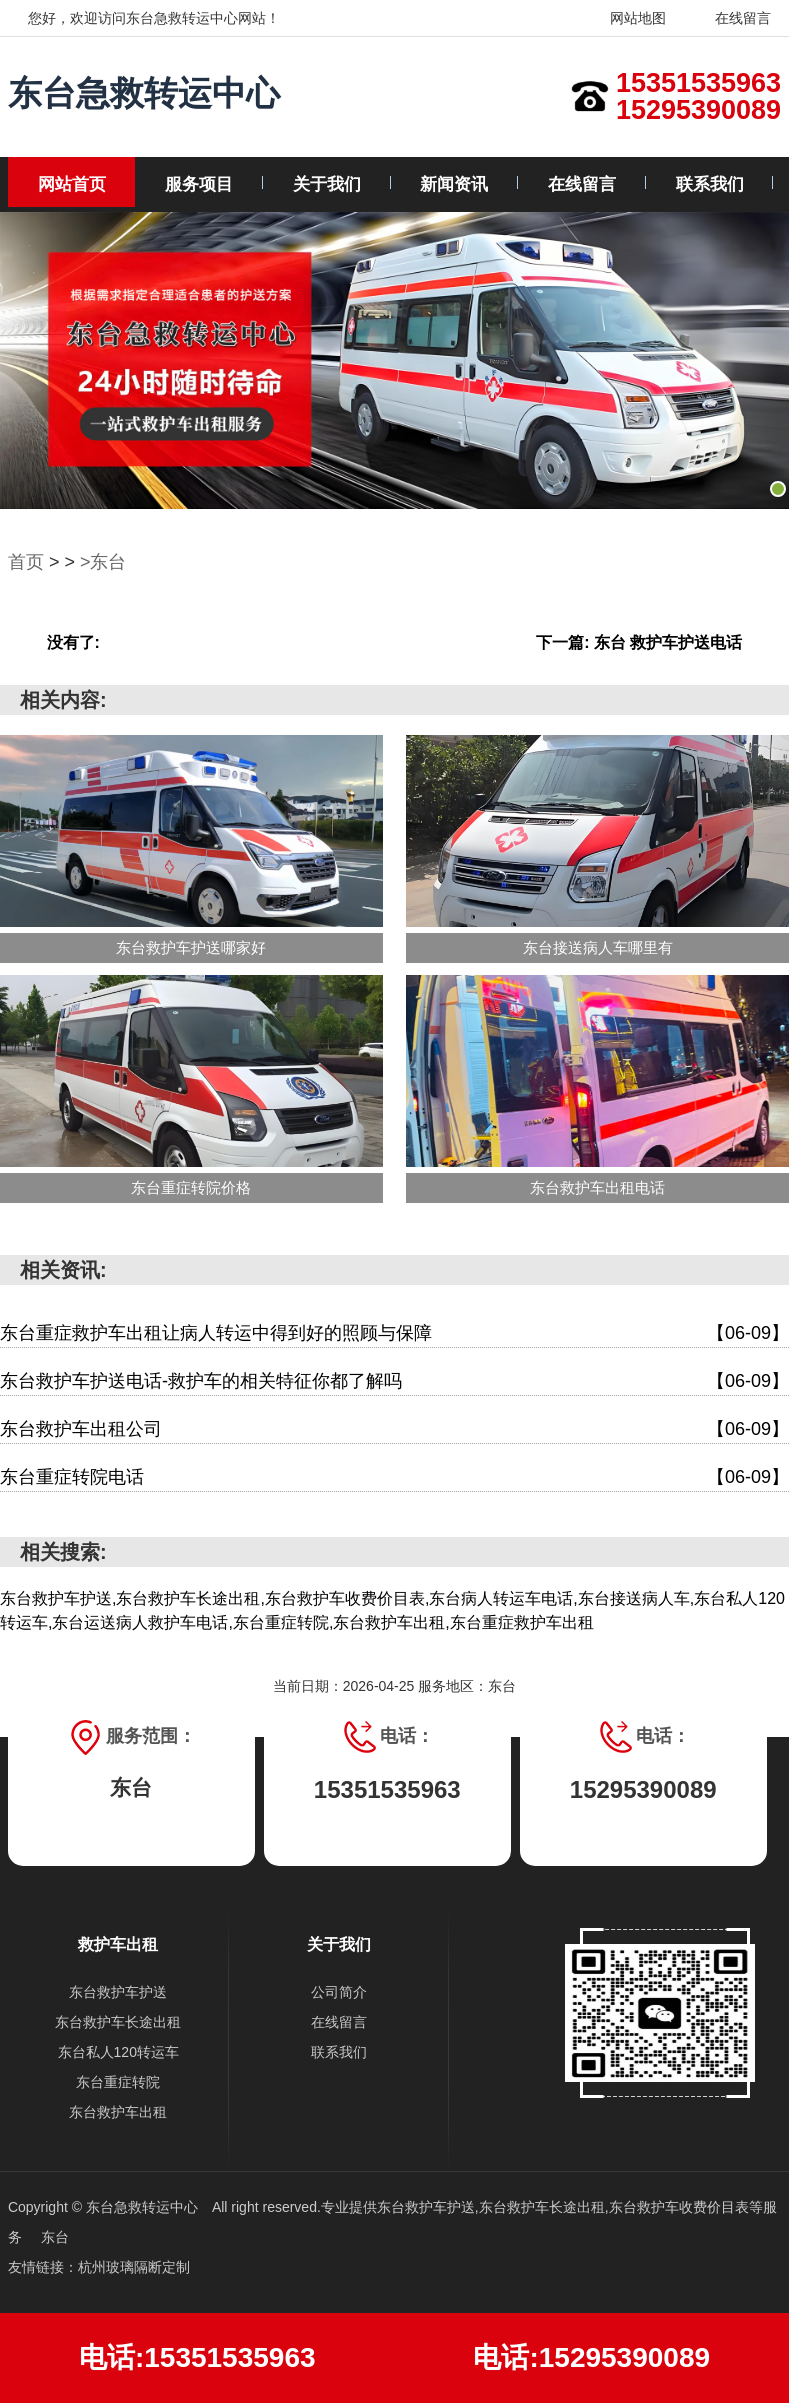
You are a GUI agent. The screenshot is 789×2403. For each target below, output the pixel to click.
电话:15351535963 (197, 2357)
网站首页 (72, 184)
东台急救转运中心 (144, 93)
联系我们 (710, 184)
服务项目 (199, 184)
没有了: (73, 642)
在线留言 (730, 18)
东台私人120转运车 (118, 2052)
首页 (26, 562)
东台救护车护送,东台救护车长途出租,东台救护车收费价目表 (563, 2207)
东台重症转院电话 (394, 1477)
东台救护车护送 (118, 1992)
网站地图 (625, 18)
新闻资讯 (454, 184)
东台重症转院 (118, 2082)
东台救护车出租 (118, 2112)
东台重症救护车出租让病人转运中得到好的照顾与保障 (394, 1333)
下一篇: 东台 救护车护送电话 (639, 642)
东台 (55, 2237)
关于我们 (327, 184)
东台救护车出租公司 (394, 1429)
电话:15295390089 (591, 2357)
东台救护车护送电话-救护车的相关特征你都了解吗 (394, 1381)
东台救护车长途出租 (118, 2022)
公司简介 (339, 1992)
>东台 (103, 562)
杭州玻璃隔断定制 (134, 2267)
